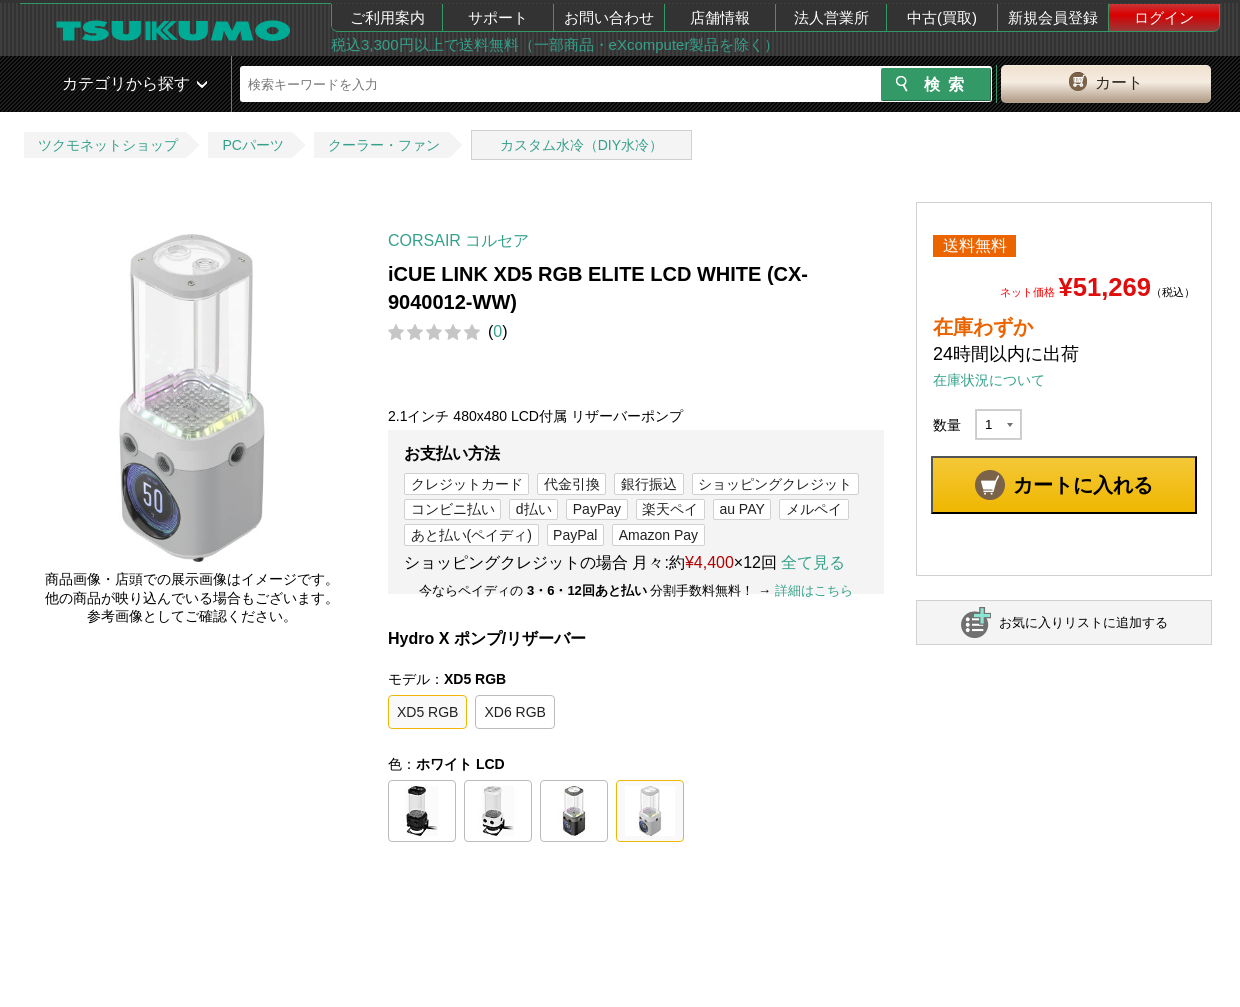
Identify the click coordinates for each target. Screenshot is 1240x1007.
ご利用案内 (387, 17)
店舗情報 (720, 17)
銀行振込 (649, 484)
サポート (498, 17)
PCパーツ (252, 145)
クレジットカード (467, 484)
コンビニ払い (453, 509)
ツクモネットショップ (108, 145)
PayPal (575, 535)
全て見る (813, 562)
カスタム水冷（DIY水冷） (581, 145)
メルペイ (814, 509)
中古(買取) (942, 17)
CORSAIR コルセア (458, 240)
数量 (947, 425)
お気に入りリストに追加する (1083, 622)
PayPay (597, 509)
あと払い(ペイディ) (471, 535)
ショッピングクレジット (775, 484)
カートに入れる (1083, 485)
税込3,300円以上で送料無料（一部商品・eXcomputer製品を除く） (555, 44)
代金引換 (572, 484)
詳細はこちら (814, 590)
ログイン (1164, 17)
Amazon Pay (658, 535)
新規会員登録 (1053, 17)
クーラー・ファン (384, 145)
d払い (534, 509)
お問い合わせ (609, 17)
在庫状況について (989, 380)
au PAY (741, 509)
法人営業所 (831, 17)
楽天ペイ (670, 509)
